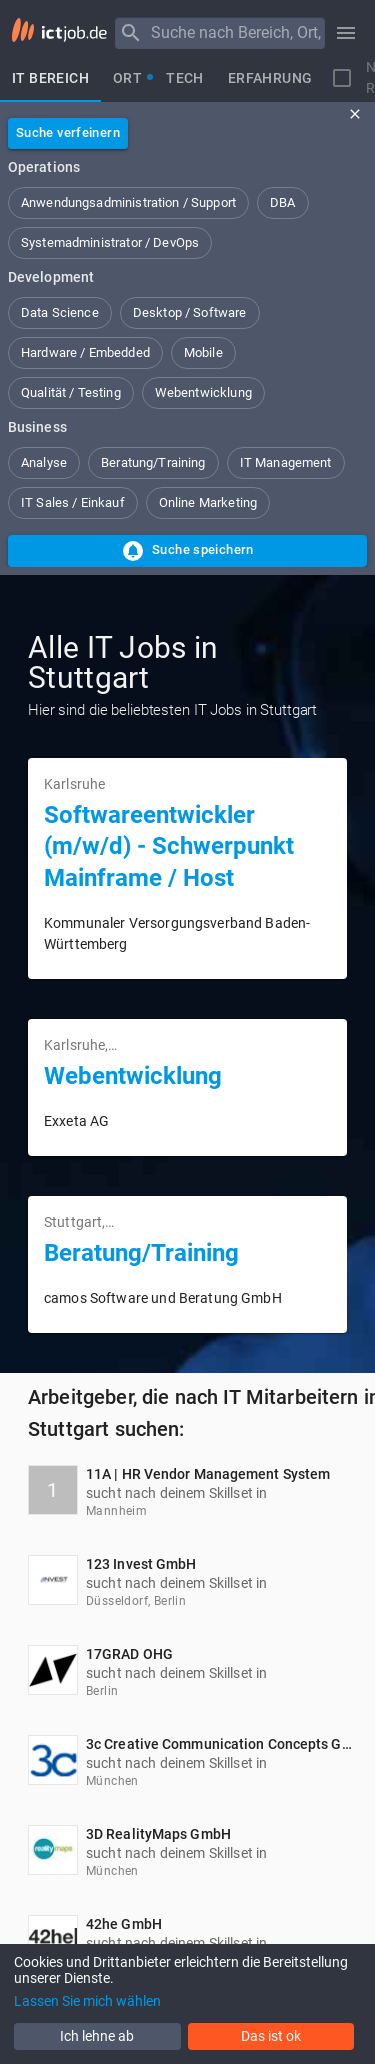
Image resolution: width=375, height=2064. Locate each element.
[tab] (50, 78)
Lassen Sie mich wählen (87, 2001)
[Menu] (131, 33)
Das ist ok (271, 2036)
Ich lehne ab (97, 2036)
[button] (128, 203)
